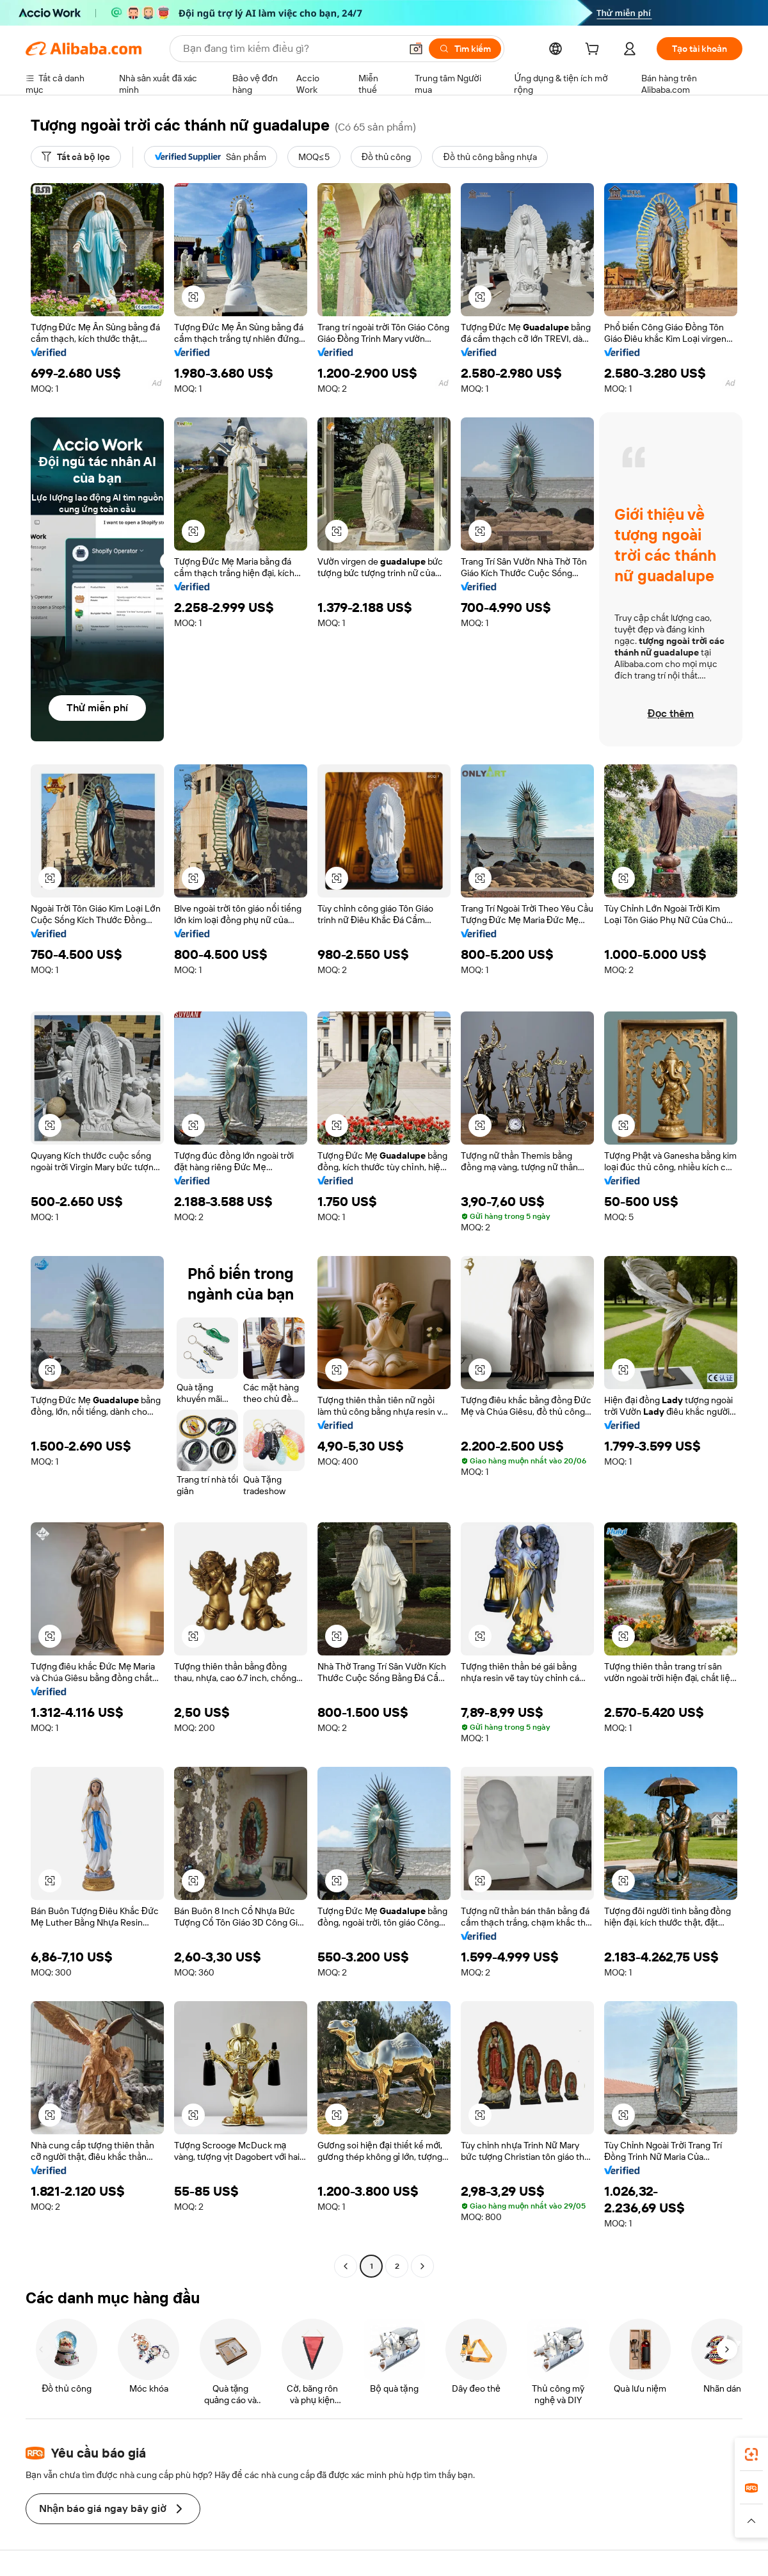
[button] (416, 48)
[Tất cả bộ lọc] (76, 157)
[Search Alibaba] (290, 49)
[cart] (594, 50)
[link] (751, 2454)
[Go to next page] (422, 2266)
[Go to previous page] (345, 2266)
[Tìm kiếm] (465, 48)
